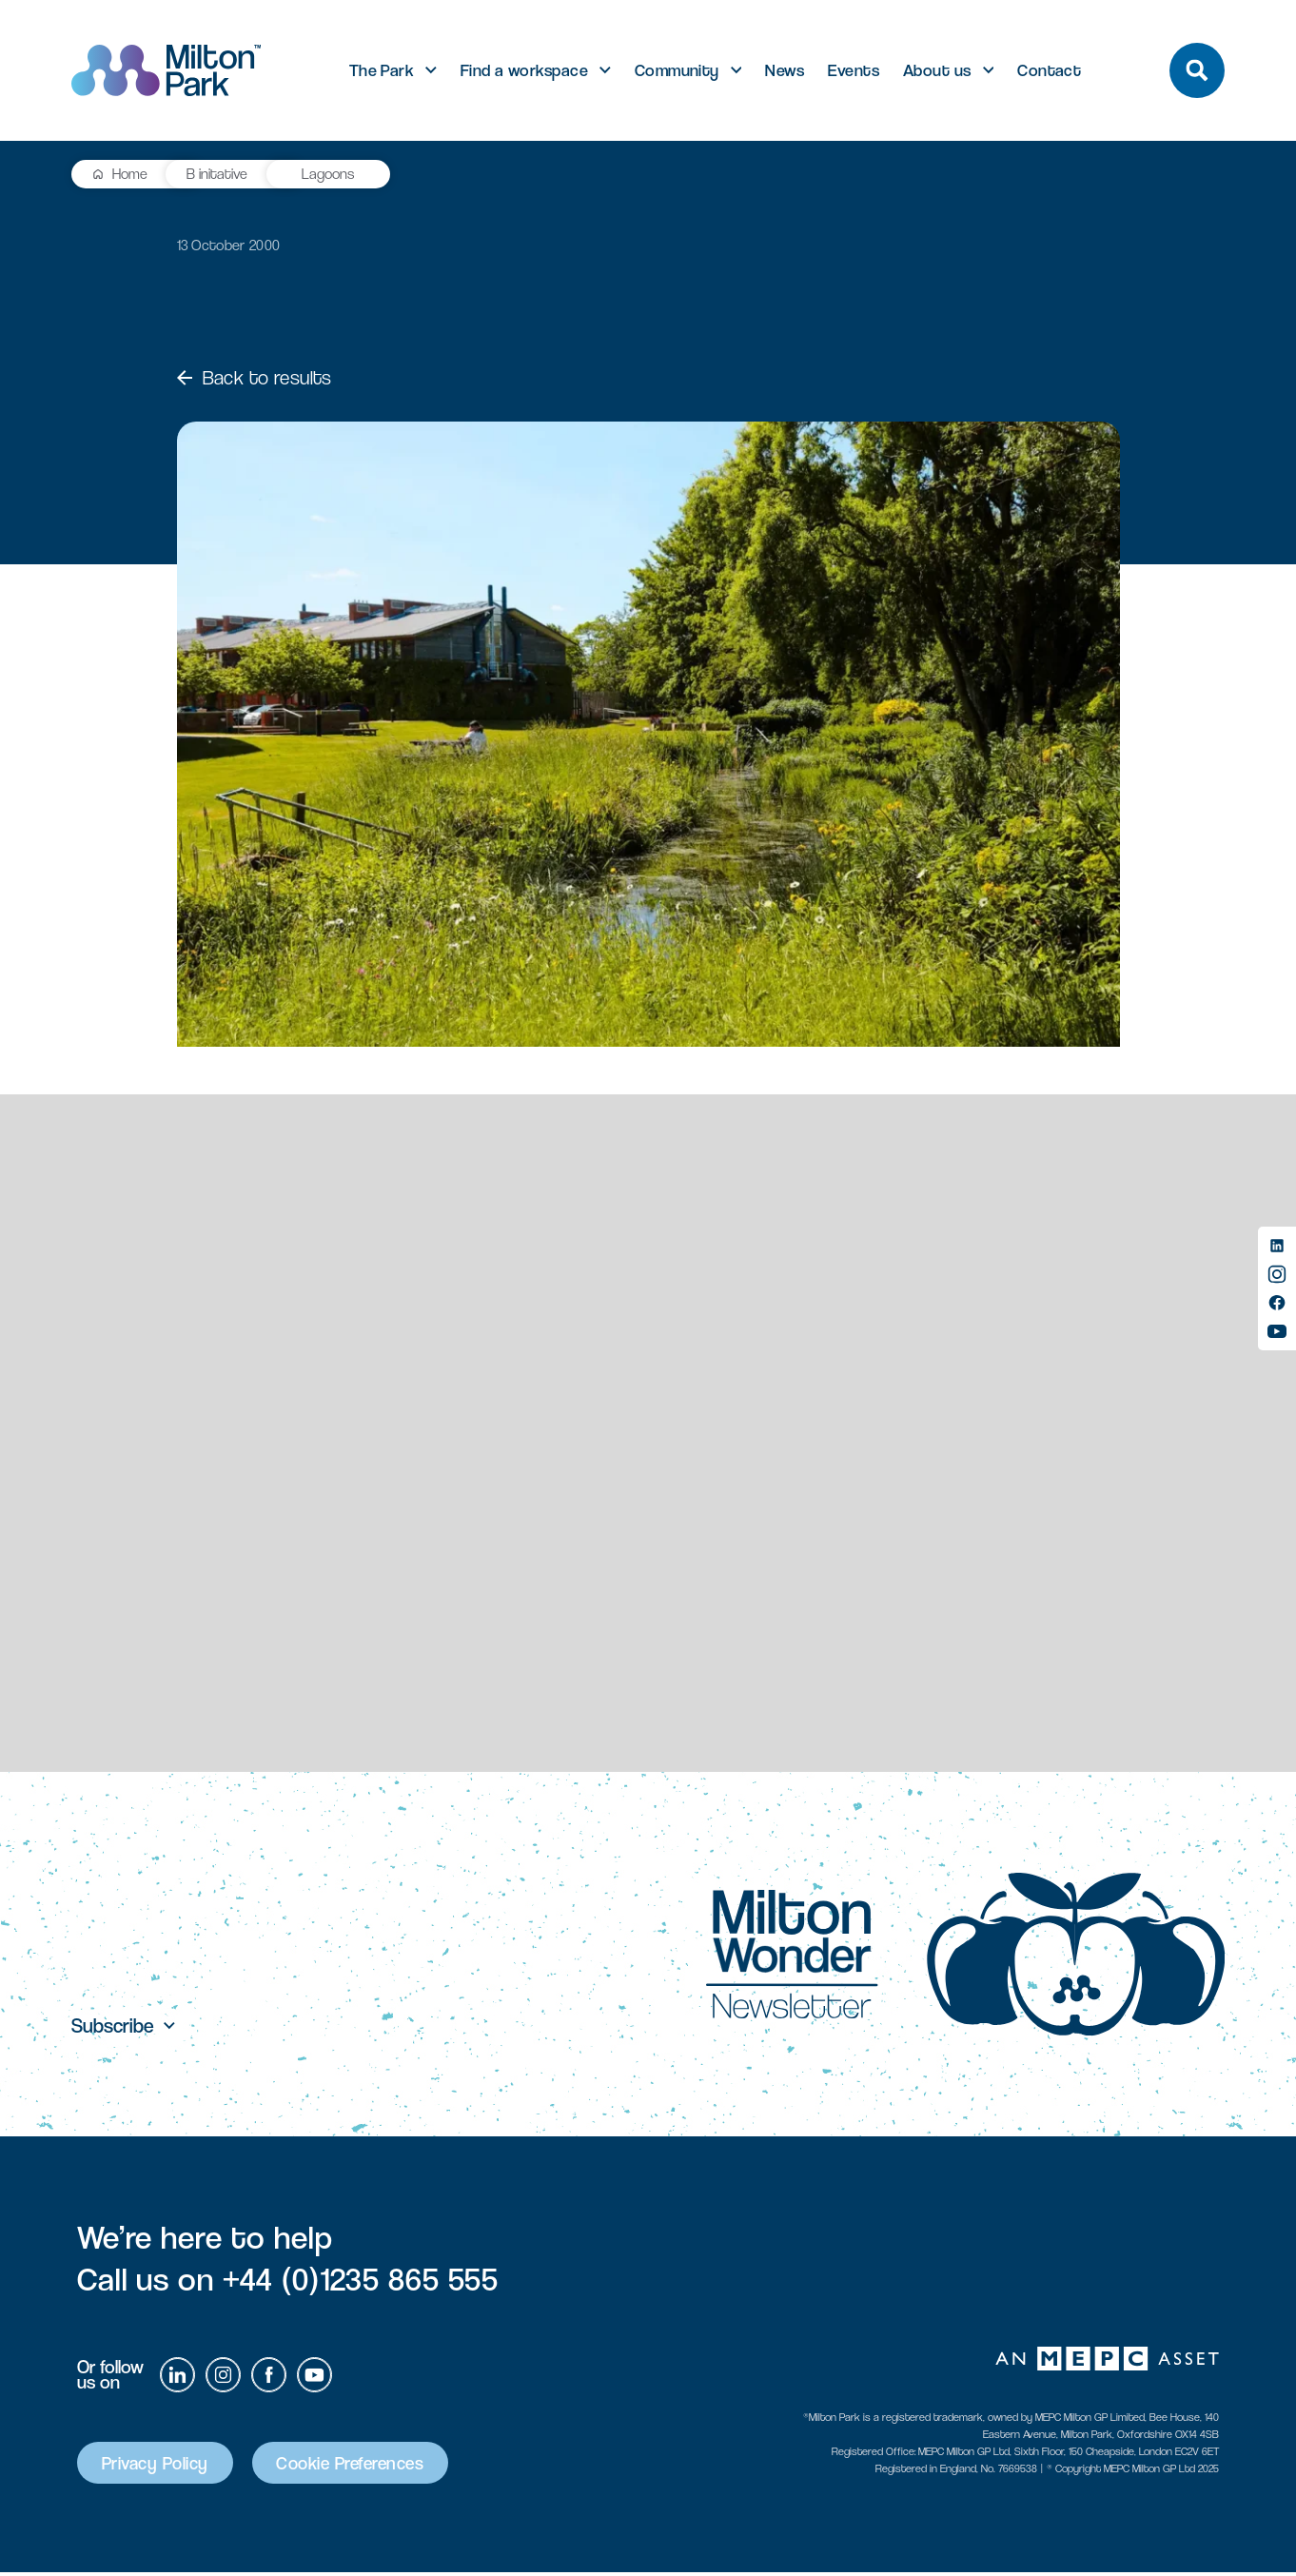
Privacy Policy (159, 2466)
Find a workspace (524, 70)
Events (853, 70)
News (784, 70)
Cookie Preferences (364, 2466)
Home (129, 174)
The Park (382, 70)
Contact (1049, 70)
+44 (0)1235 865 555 (361, 2282)
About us (937, 70)
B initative (218, 174)
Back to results (254, 377)
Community (677, 70)
